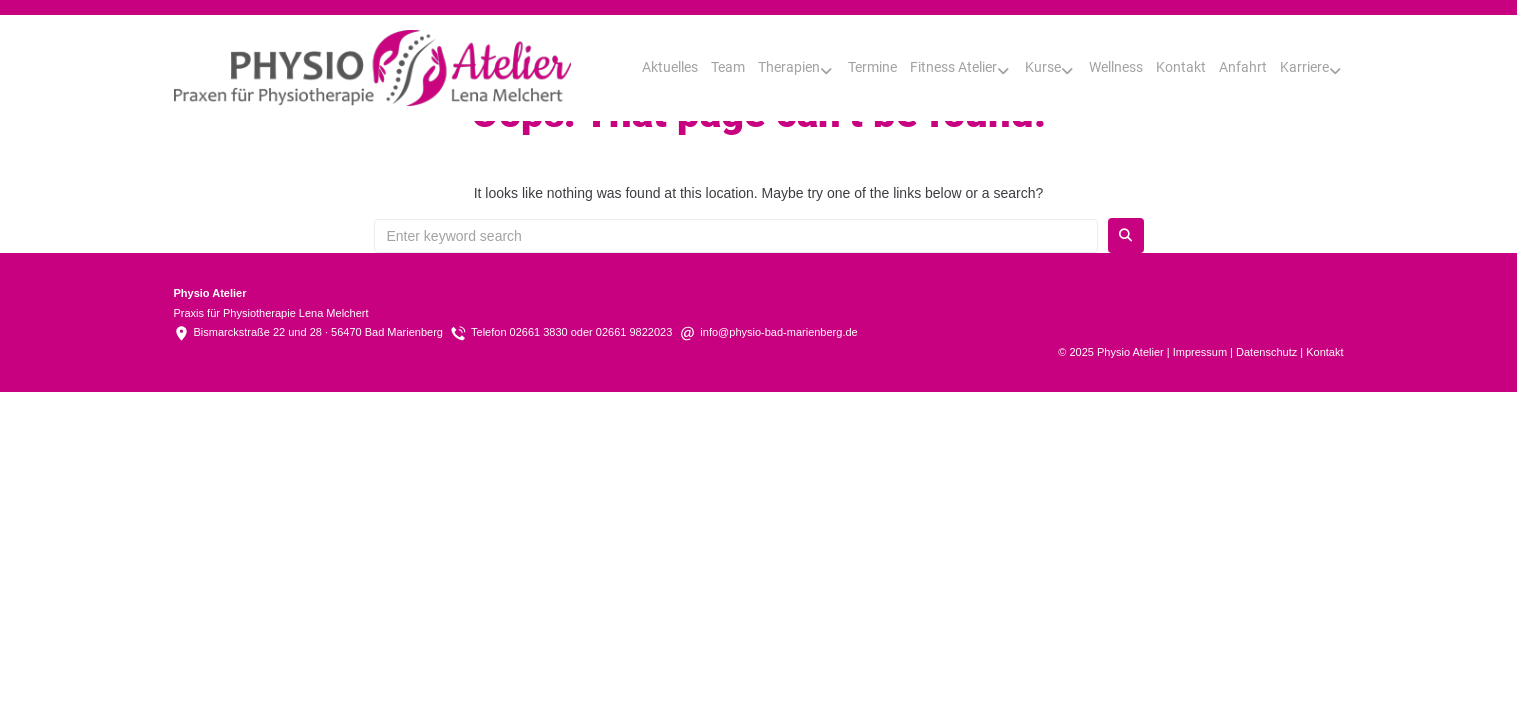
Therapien (789, 67)
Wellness (1116, 67)
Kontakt (1181, 67)
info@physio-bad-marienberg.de (778, 332)
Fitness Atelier (953, 67)
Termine (872, 67)
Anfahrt (1243, 67)
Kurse (1043, 67)
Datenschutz (1266, 352)
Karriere (1304, 67)
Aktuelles (670, 67)
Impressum (1200, 352)
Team (728, 67)
